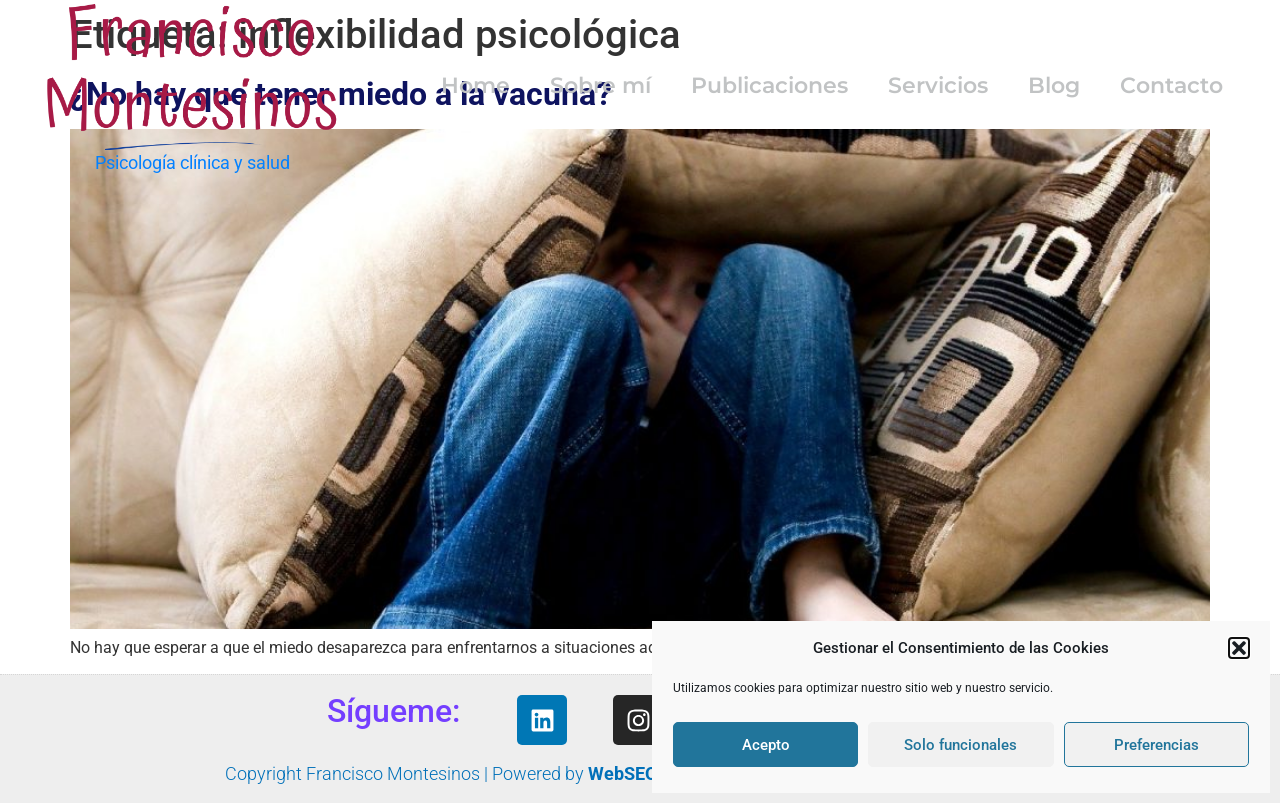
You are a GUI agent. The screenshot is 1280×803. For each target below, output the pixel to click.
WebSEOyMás (644, 773)
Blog (1054, 85)
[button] (1239, 648)
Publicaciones (769, 85)
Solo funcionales (960, 745)
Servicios (938, 85)
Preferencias (1156, 745)
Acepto (766, 745)
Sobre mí (600, 85)
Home (475, 85)
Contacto (1171, 85)
